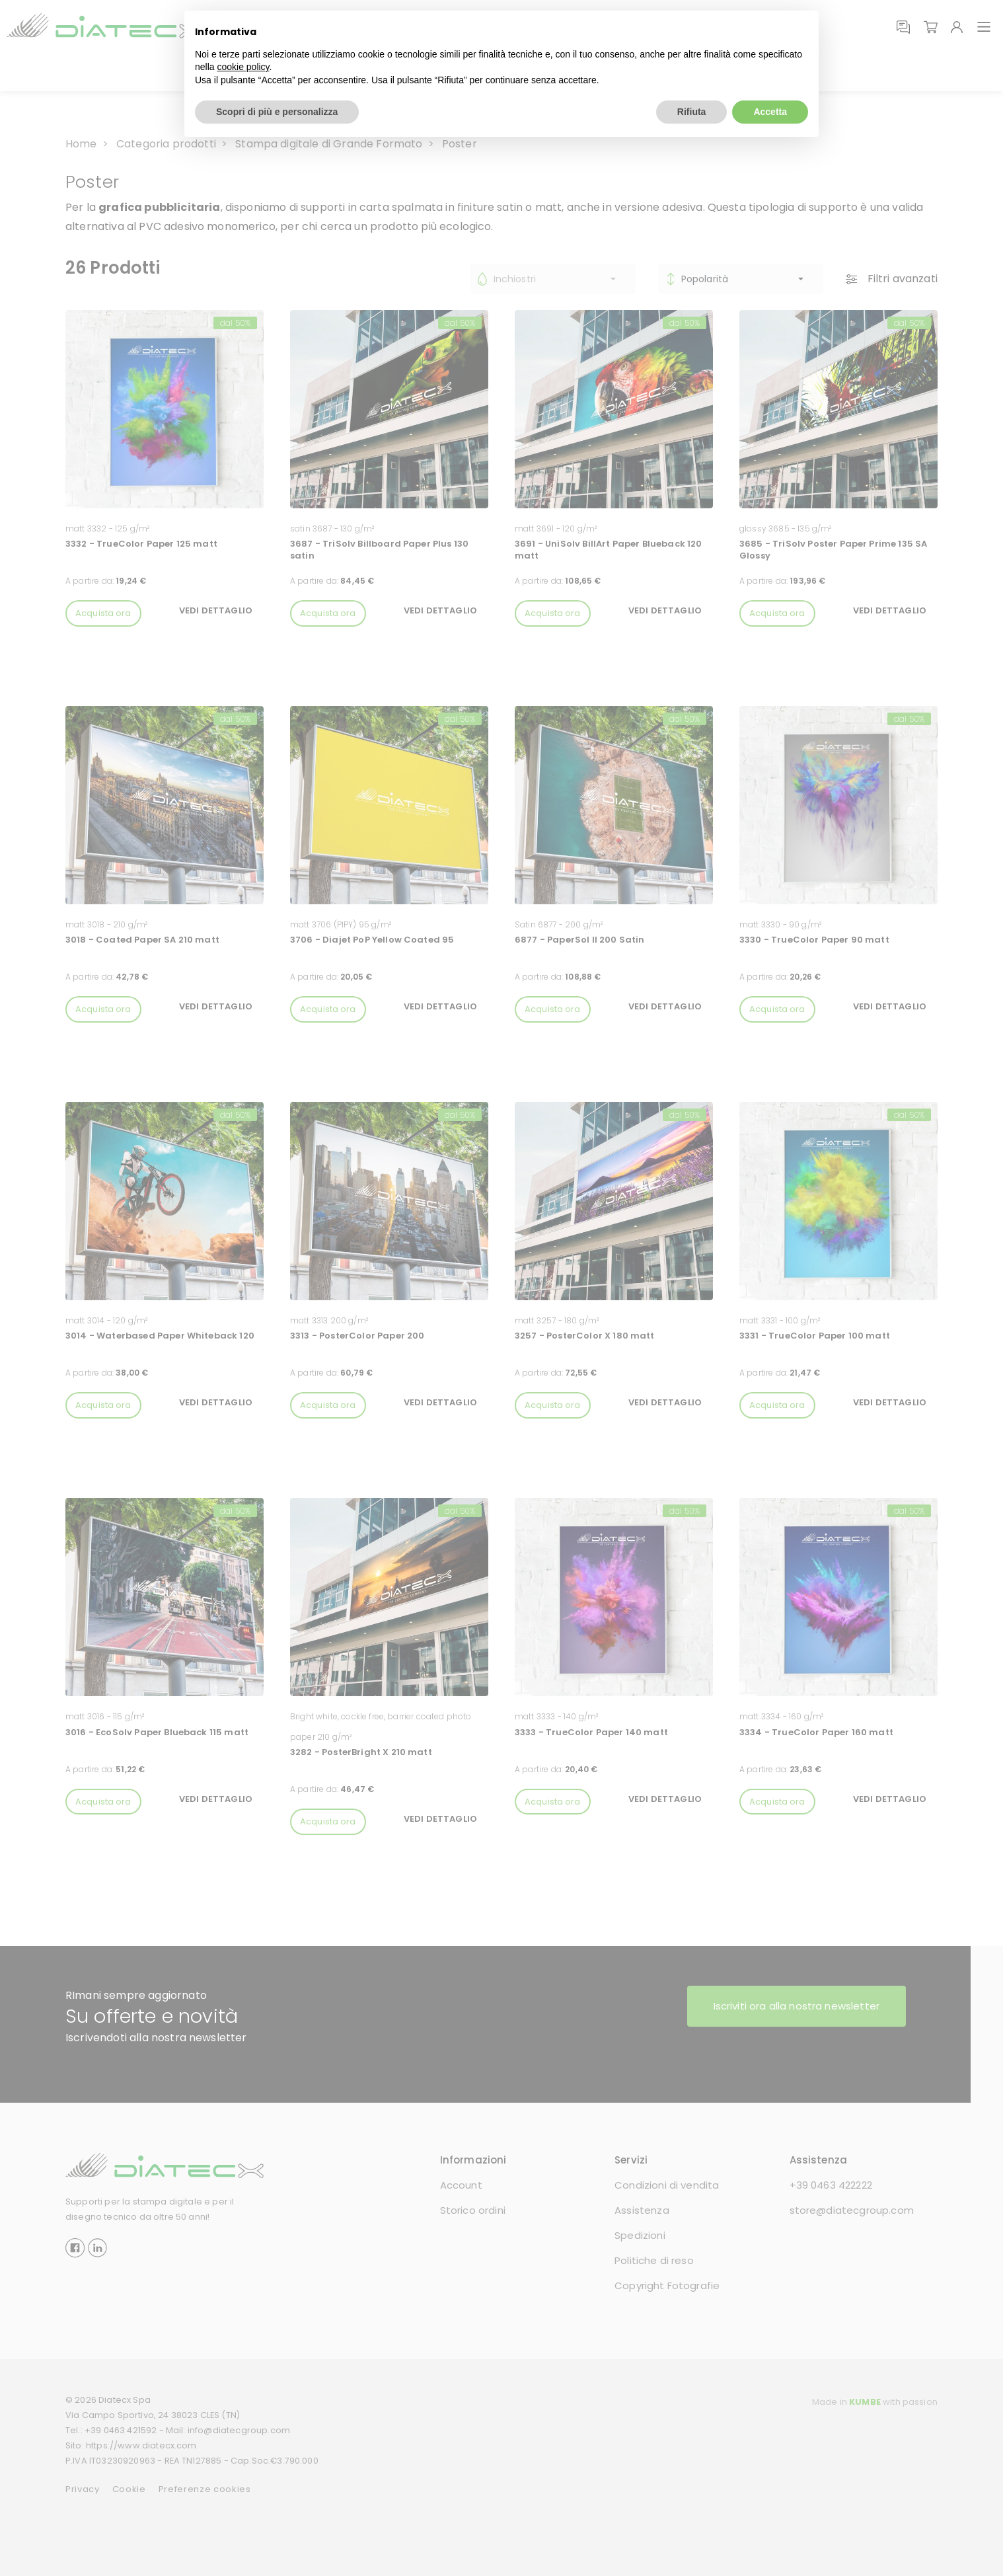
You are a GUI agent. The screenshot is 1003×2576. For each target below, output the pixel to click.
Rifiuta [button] (691, 111)
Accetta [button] (770, 111)
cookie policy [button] (243, 66)
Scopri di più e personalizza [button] (277, 111)
